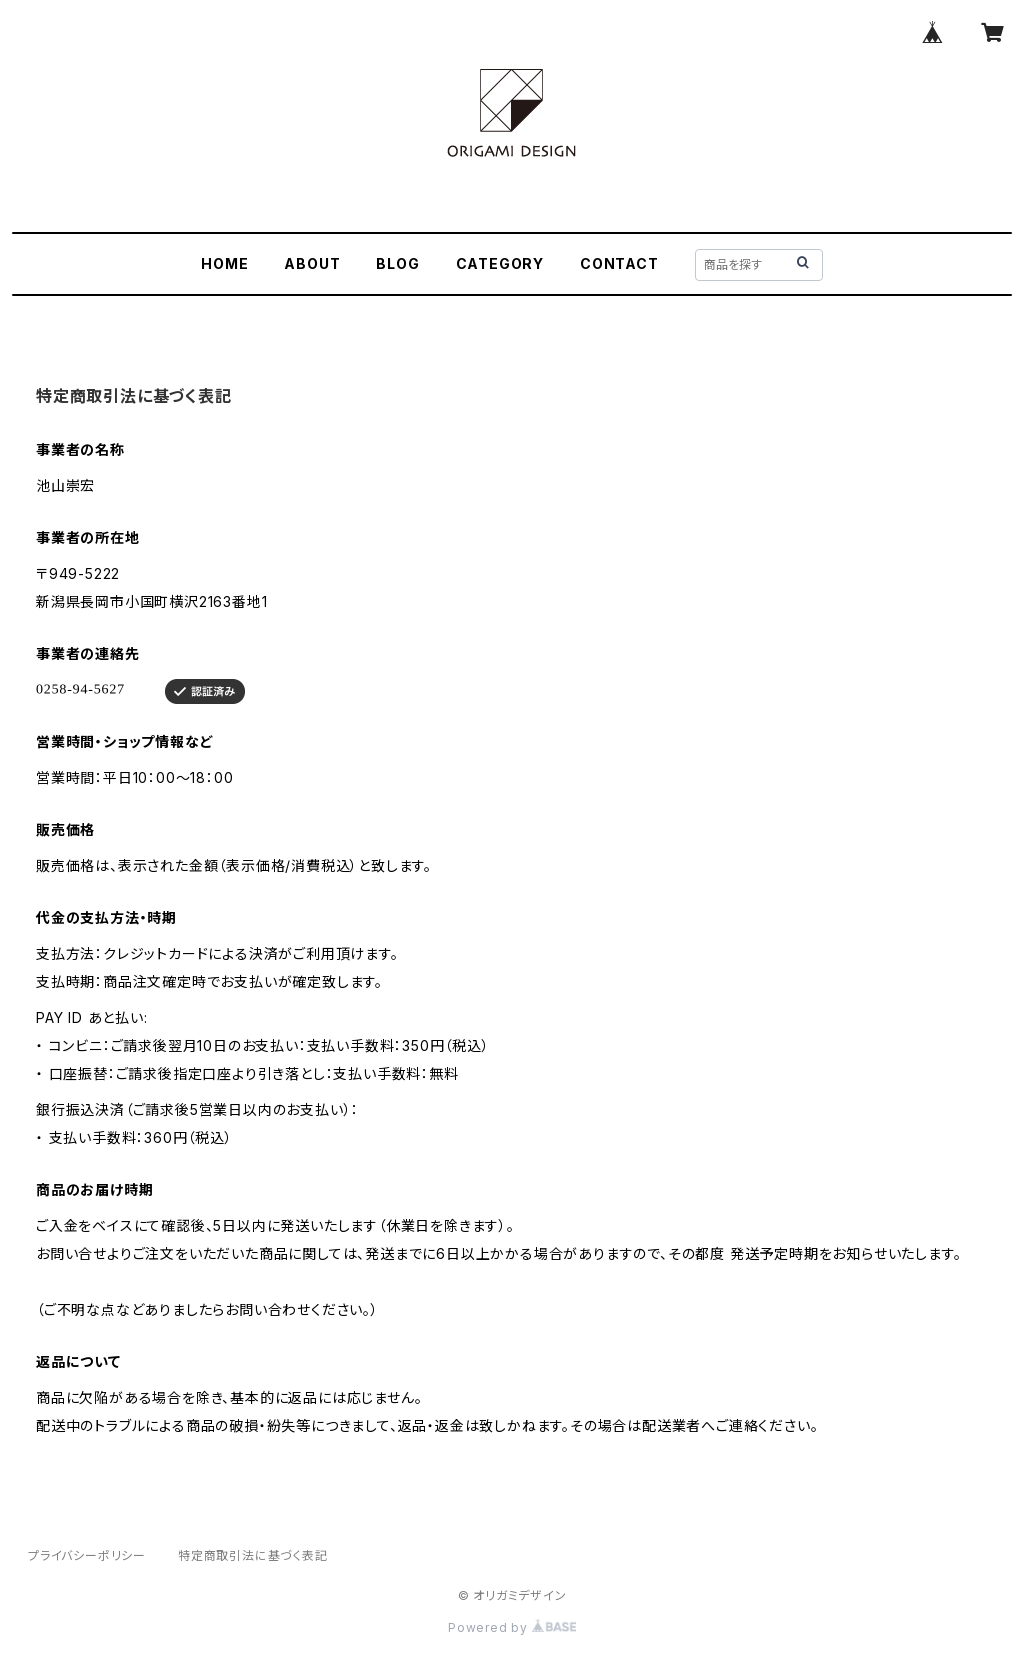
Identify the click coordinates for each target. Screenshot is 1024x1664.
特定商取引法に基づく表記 (253, 1555)
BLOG (397, 263)
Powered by (512, 1627)
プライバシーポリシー (87, 1555)
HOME (224, 263)
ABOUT (312, 263)
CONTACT (619, 263)
